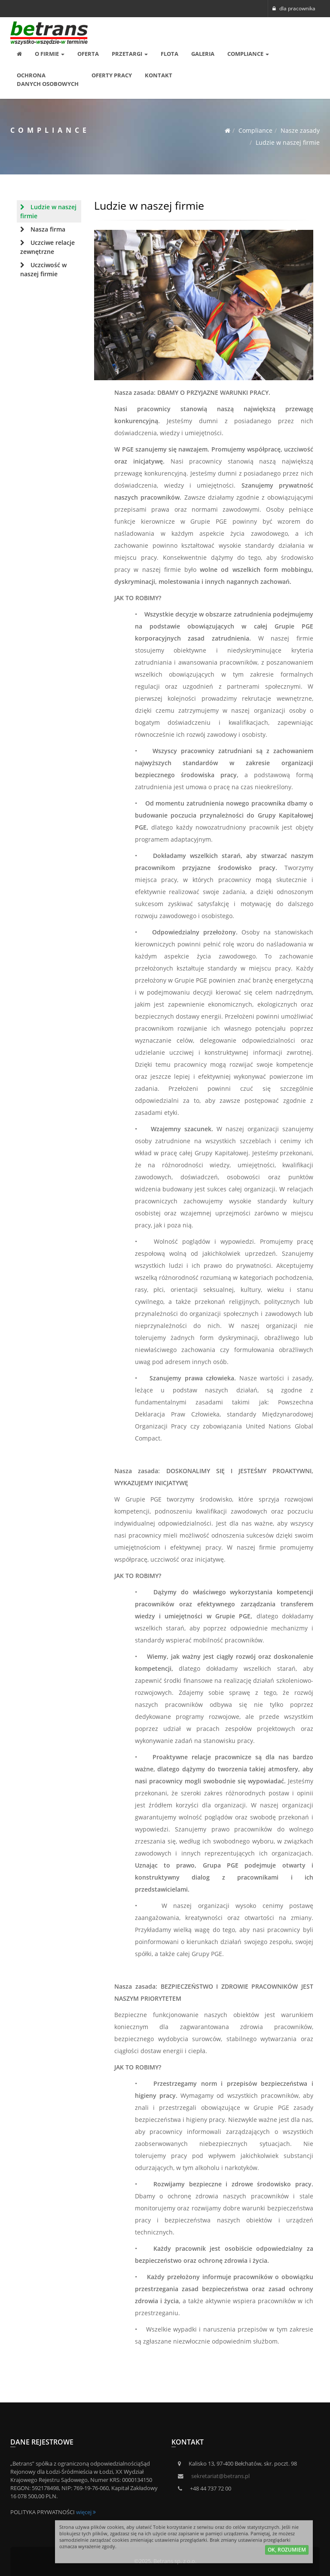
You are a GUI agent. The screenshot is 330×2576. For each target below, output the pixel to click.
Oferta (88, 54)
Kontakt (158, 75)
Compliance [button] (248, 54)
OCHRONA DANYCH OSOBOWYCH (48, 79)
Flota (169, 54)
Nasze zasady (300, 130)
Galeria (202, 54)
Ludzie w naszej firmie (288, 142)
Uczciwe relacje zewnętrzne (47, 247)
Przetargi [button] (130, 54)
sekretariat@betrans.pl (220, 2476)
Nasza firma (42, 229)
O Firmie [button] (49, 54)
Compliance (255, 130)
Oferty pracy (112, 75)
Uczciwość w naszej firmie (43, 269)
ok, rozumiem (287, 2551)
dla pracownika (293, 8)
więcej (86, 2512)
